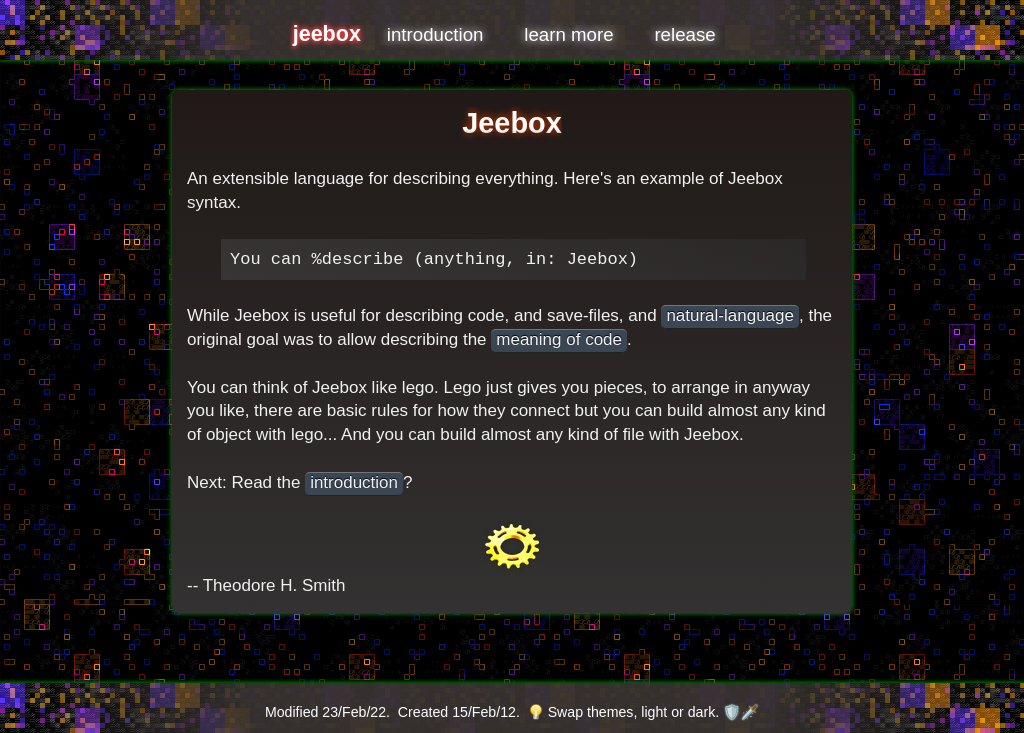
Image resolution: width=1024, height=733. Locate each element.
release (684, 34)
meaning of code (559, 339)
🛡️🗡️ (741, 712)
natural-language (730, 315)
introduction (435, 34)
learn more (568, 34)
